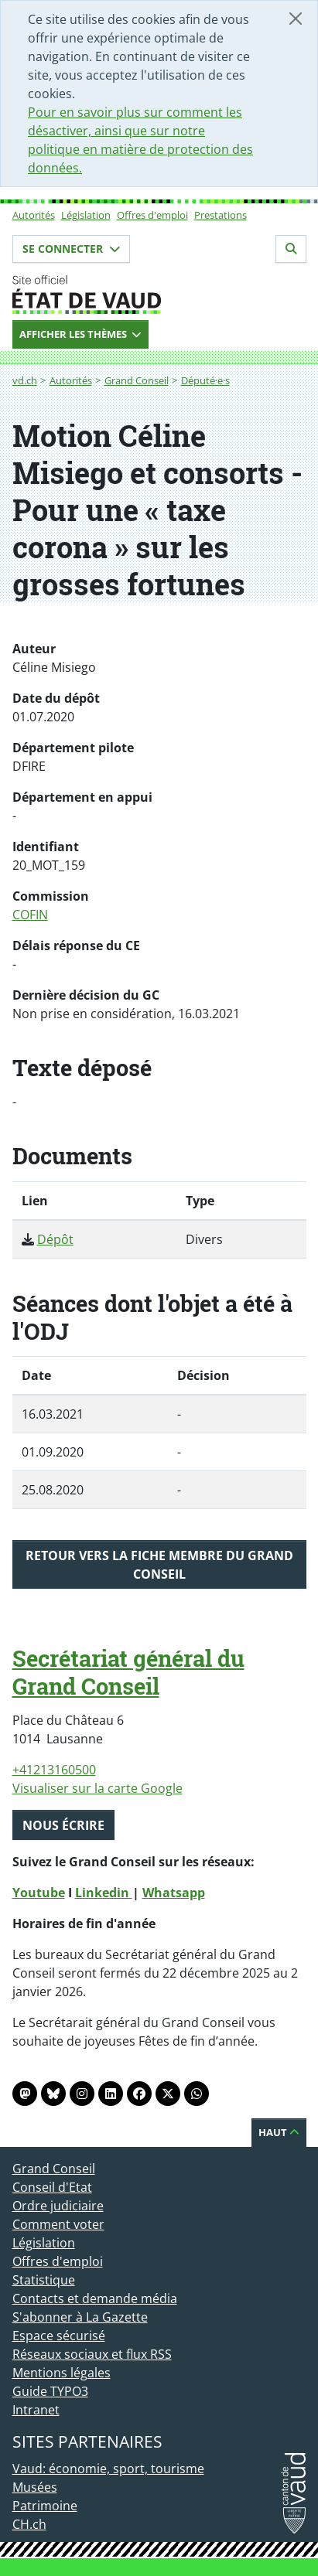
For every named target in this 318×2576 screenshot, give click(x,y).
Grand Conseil (136, 380)
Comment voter (58, 2224)
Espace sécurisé (58, 2335)
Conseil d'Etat (52, 2187)
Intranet (36, 2409)
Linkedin (103, 1892)
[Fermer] (295, 18)
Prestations (220, 215)
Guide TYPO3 (50, 2391)
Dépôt (55, 1239)
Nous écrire (63, 1825)
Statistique (43, 2279)
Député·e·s (205, 380)
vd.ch (24, 380)
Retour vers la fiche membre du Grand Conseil (159, 1565)
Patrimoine (44, 2505)
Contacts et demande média (94, 2298)
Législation (86, 215)
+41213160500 (54, 1769)
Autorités (33, 215)
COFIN (30, 914)
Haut (278, 2132)
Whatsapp (173, 1892)
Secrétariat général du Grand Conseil (128, 1672)
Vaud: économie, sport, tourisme (108, 2468)
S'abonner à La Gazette (80, 2317)
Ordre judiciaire (58, 2205)
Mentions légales (61, 2372)
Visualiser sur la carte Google (97, 1788)
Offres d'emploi (152, 215)
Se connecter (71, 248)
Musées (34, 2487)
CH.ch (29, 2524)
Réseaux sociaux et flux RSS (92, 2354)
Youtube (38, 1892)
